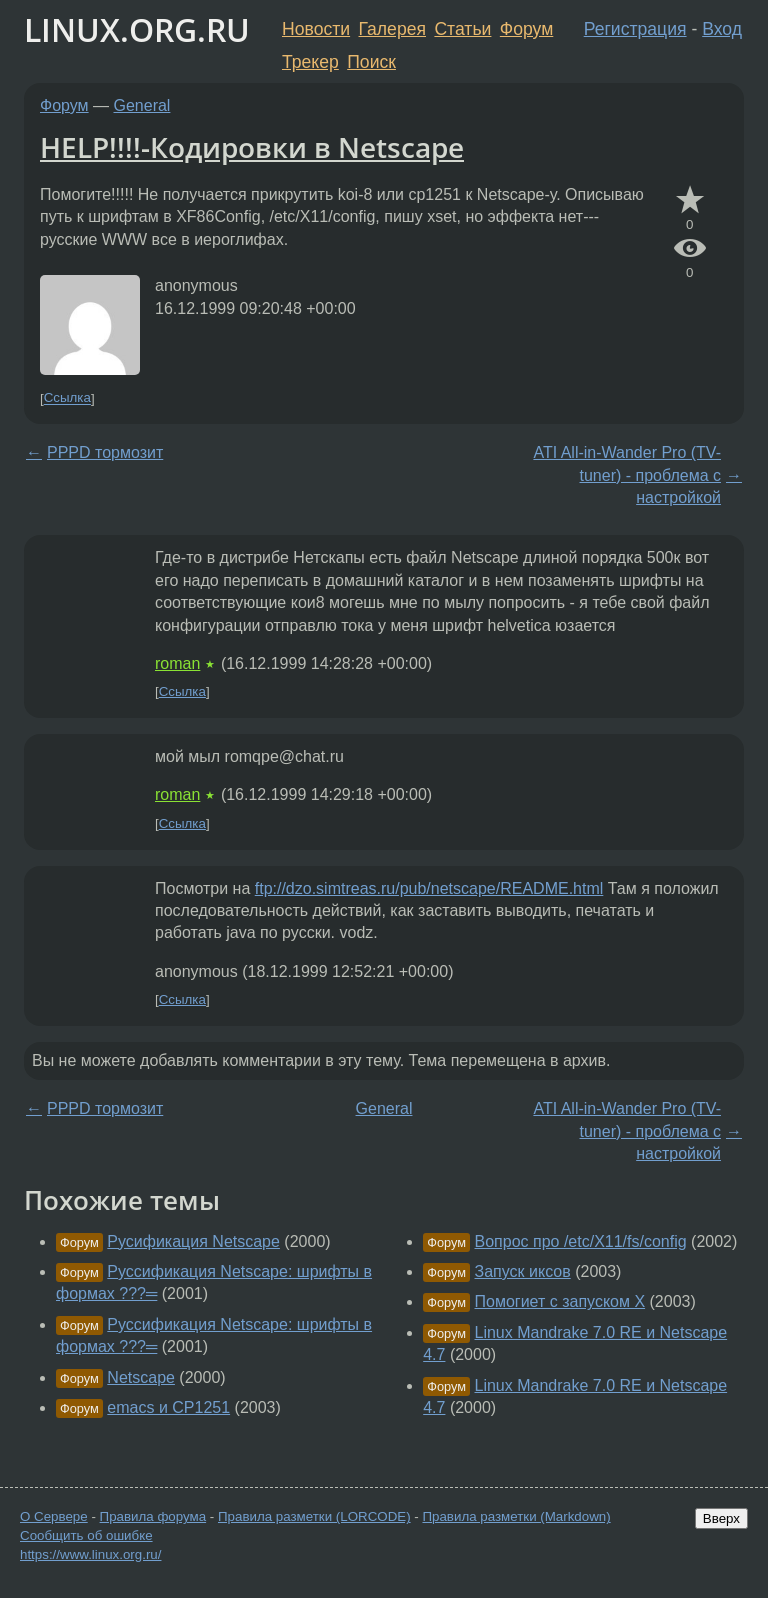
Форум (526, 29)
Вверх (721, 1518)
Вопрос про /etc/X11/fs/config (581, 1241)
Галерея (392, 29)
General (142, 105)
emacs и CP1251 (168, 1407)
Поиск (371, 62)
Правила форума (153, 1516)
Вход (722, 29)
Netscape (141, 1377)
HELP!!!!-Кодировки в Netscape (252, 147)
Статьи (462, 29)
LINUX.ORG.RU (137, 29)
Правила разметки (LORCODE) (314, 1516)
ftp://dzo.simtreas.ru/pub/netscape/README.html (429, 888)
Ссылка (67, 398)
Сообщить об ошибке (86, 1535)
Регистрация (635, 29)
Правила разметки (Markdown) (516, 1516)
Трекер (310, 62)
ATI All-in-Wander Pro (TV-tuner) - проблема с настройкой (627, 475)
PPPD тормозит (105, 452)
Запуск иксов (523, 1271)
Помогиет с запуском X (560, 1301)
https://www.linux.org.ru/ (90, 1554)
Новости (316, 29)
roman (177, 663)
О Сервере (54, 1516)
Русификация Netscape (193, 1241)
